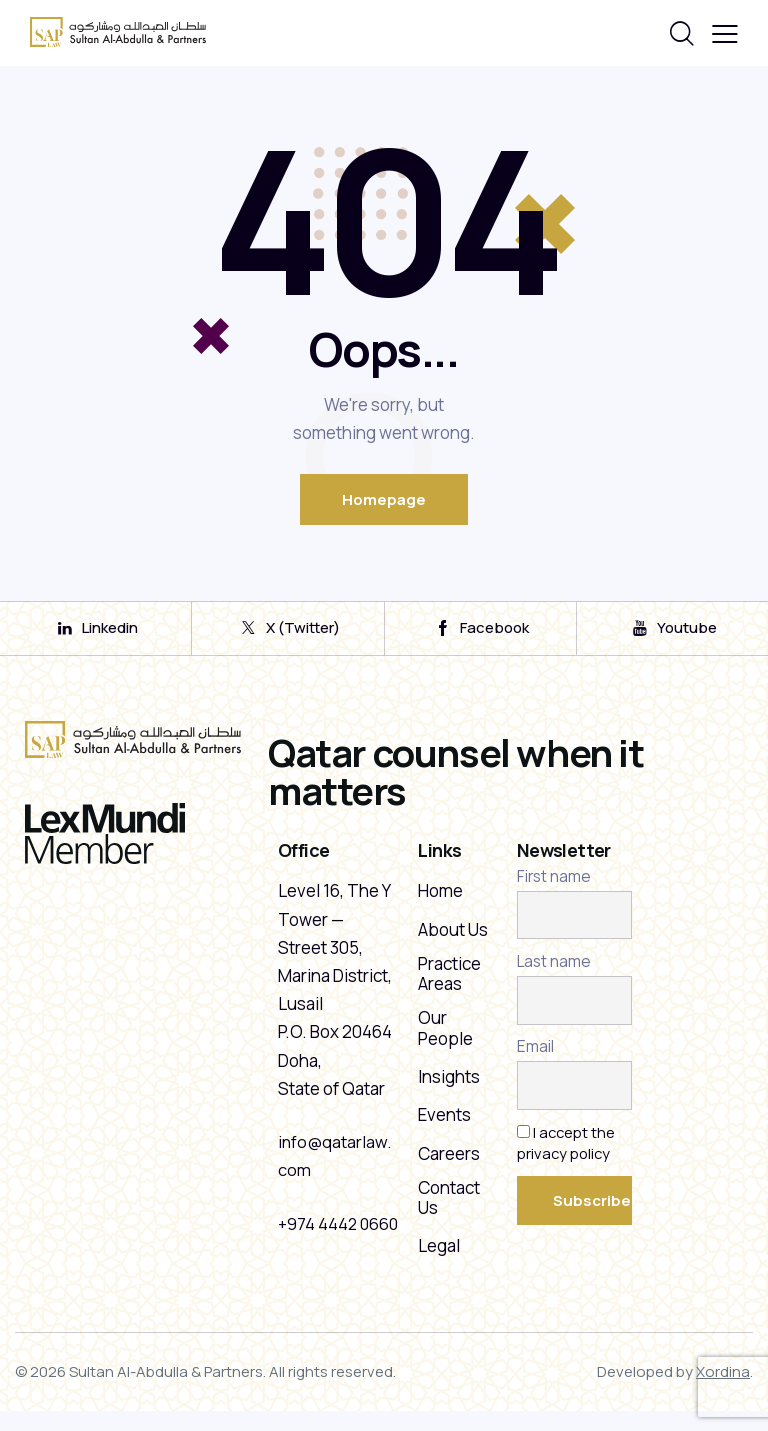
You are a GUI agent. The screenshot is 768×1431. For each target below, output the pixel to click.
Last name (554, 973)
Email (535, 1058)
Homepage (384, 499)
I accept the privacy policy (568, 1154)
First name (554, 888)
